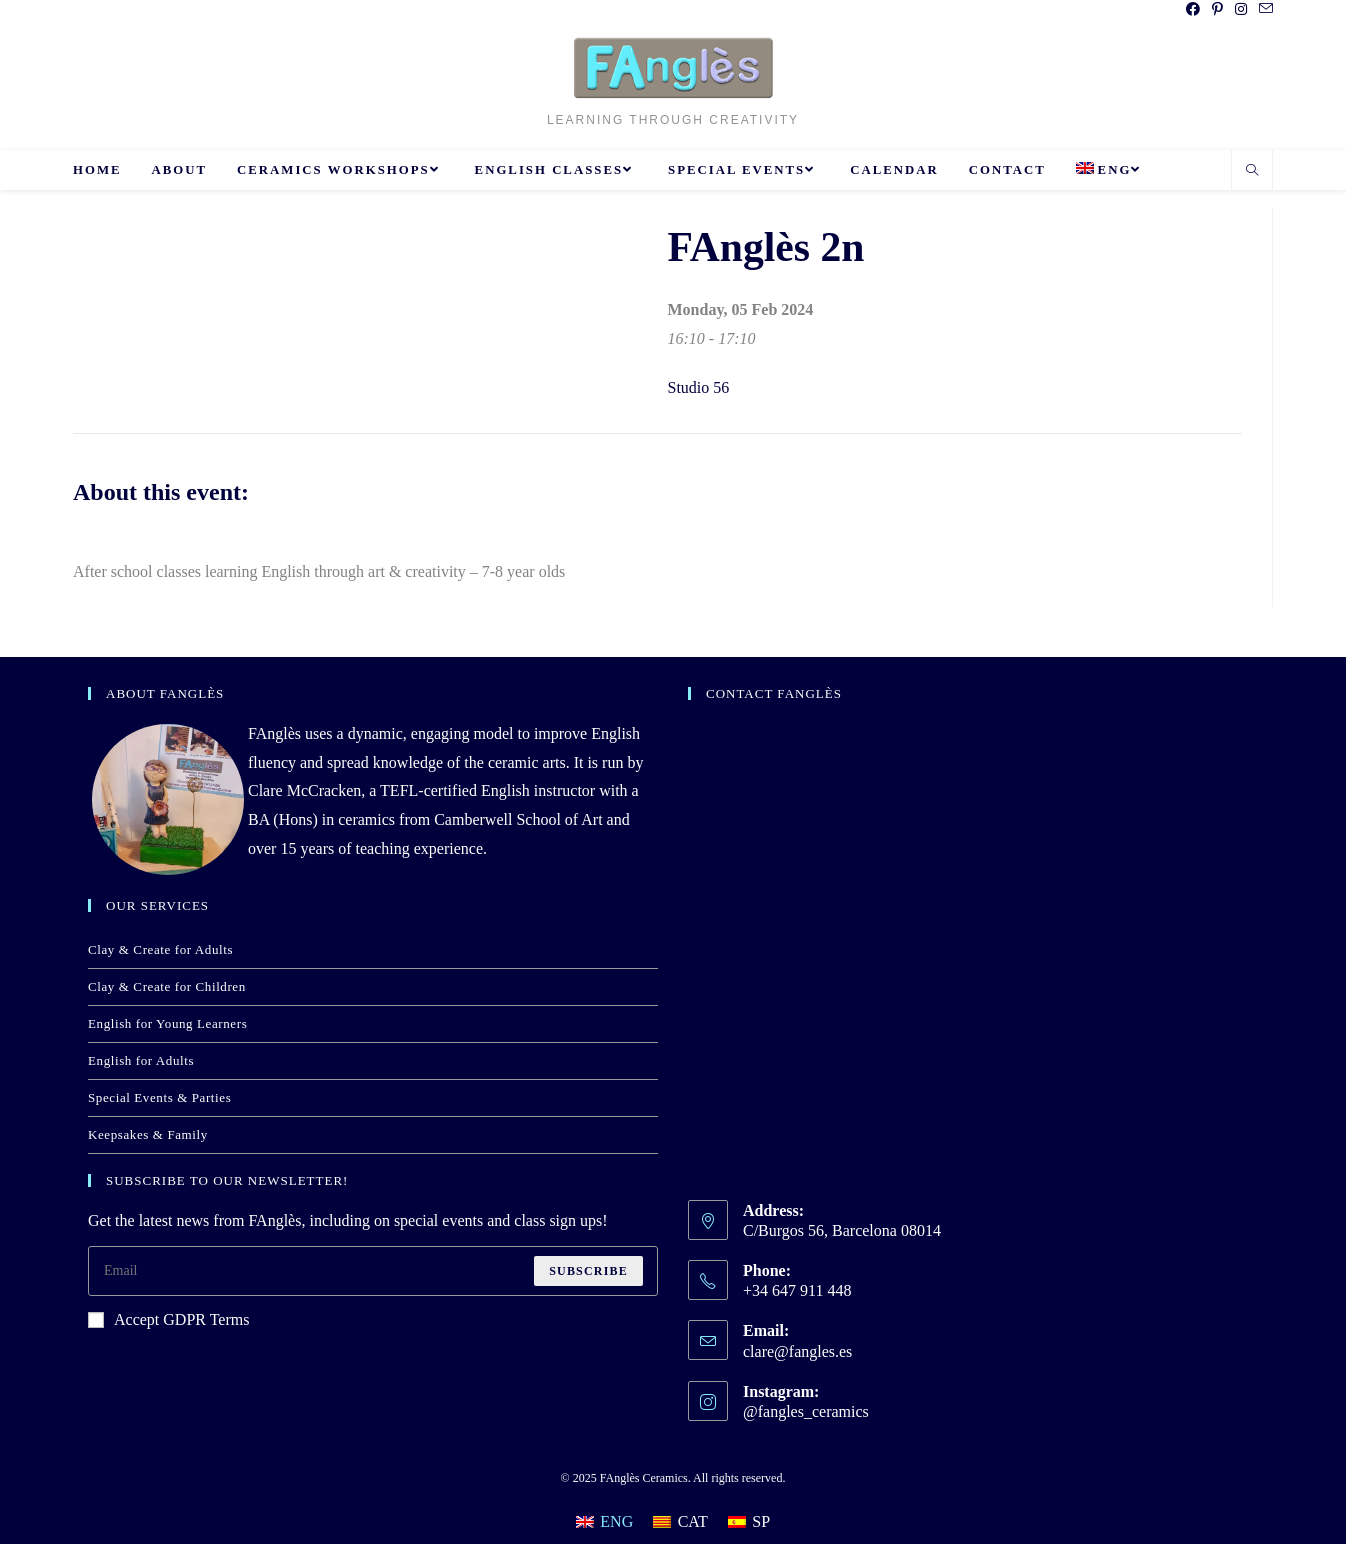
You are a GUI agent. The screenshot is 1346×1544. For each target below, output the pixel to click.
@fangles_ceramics (806, 1411)
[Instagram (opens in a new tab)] (1241, 10)
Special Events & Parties (159, 1097)
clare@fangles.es (797, 1351)
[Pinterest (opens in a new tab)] (1217, 10)
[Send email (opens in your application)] (1263, 10)
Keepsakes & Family (148, 1134)
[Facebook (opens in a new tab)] (1193, 10)
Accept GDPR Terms (168, 1319)
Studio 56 (699, 387)
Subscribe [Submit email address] (588, 1271)
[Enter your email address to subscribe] (373, 1271)
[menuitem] (1111, 170)
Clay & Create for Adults (160, 949)
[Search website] (1252, 172)
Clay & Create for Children (167, 986)
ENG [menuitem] (616, 1521)
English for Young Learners (167, 1023)
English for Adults (141, 1060)
